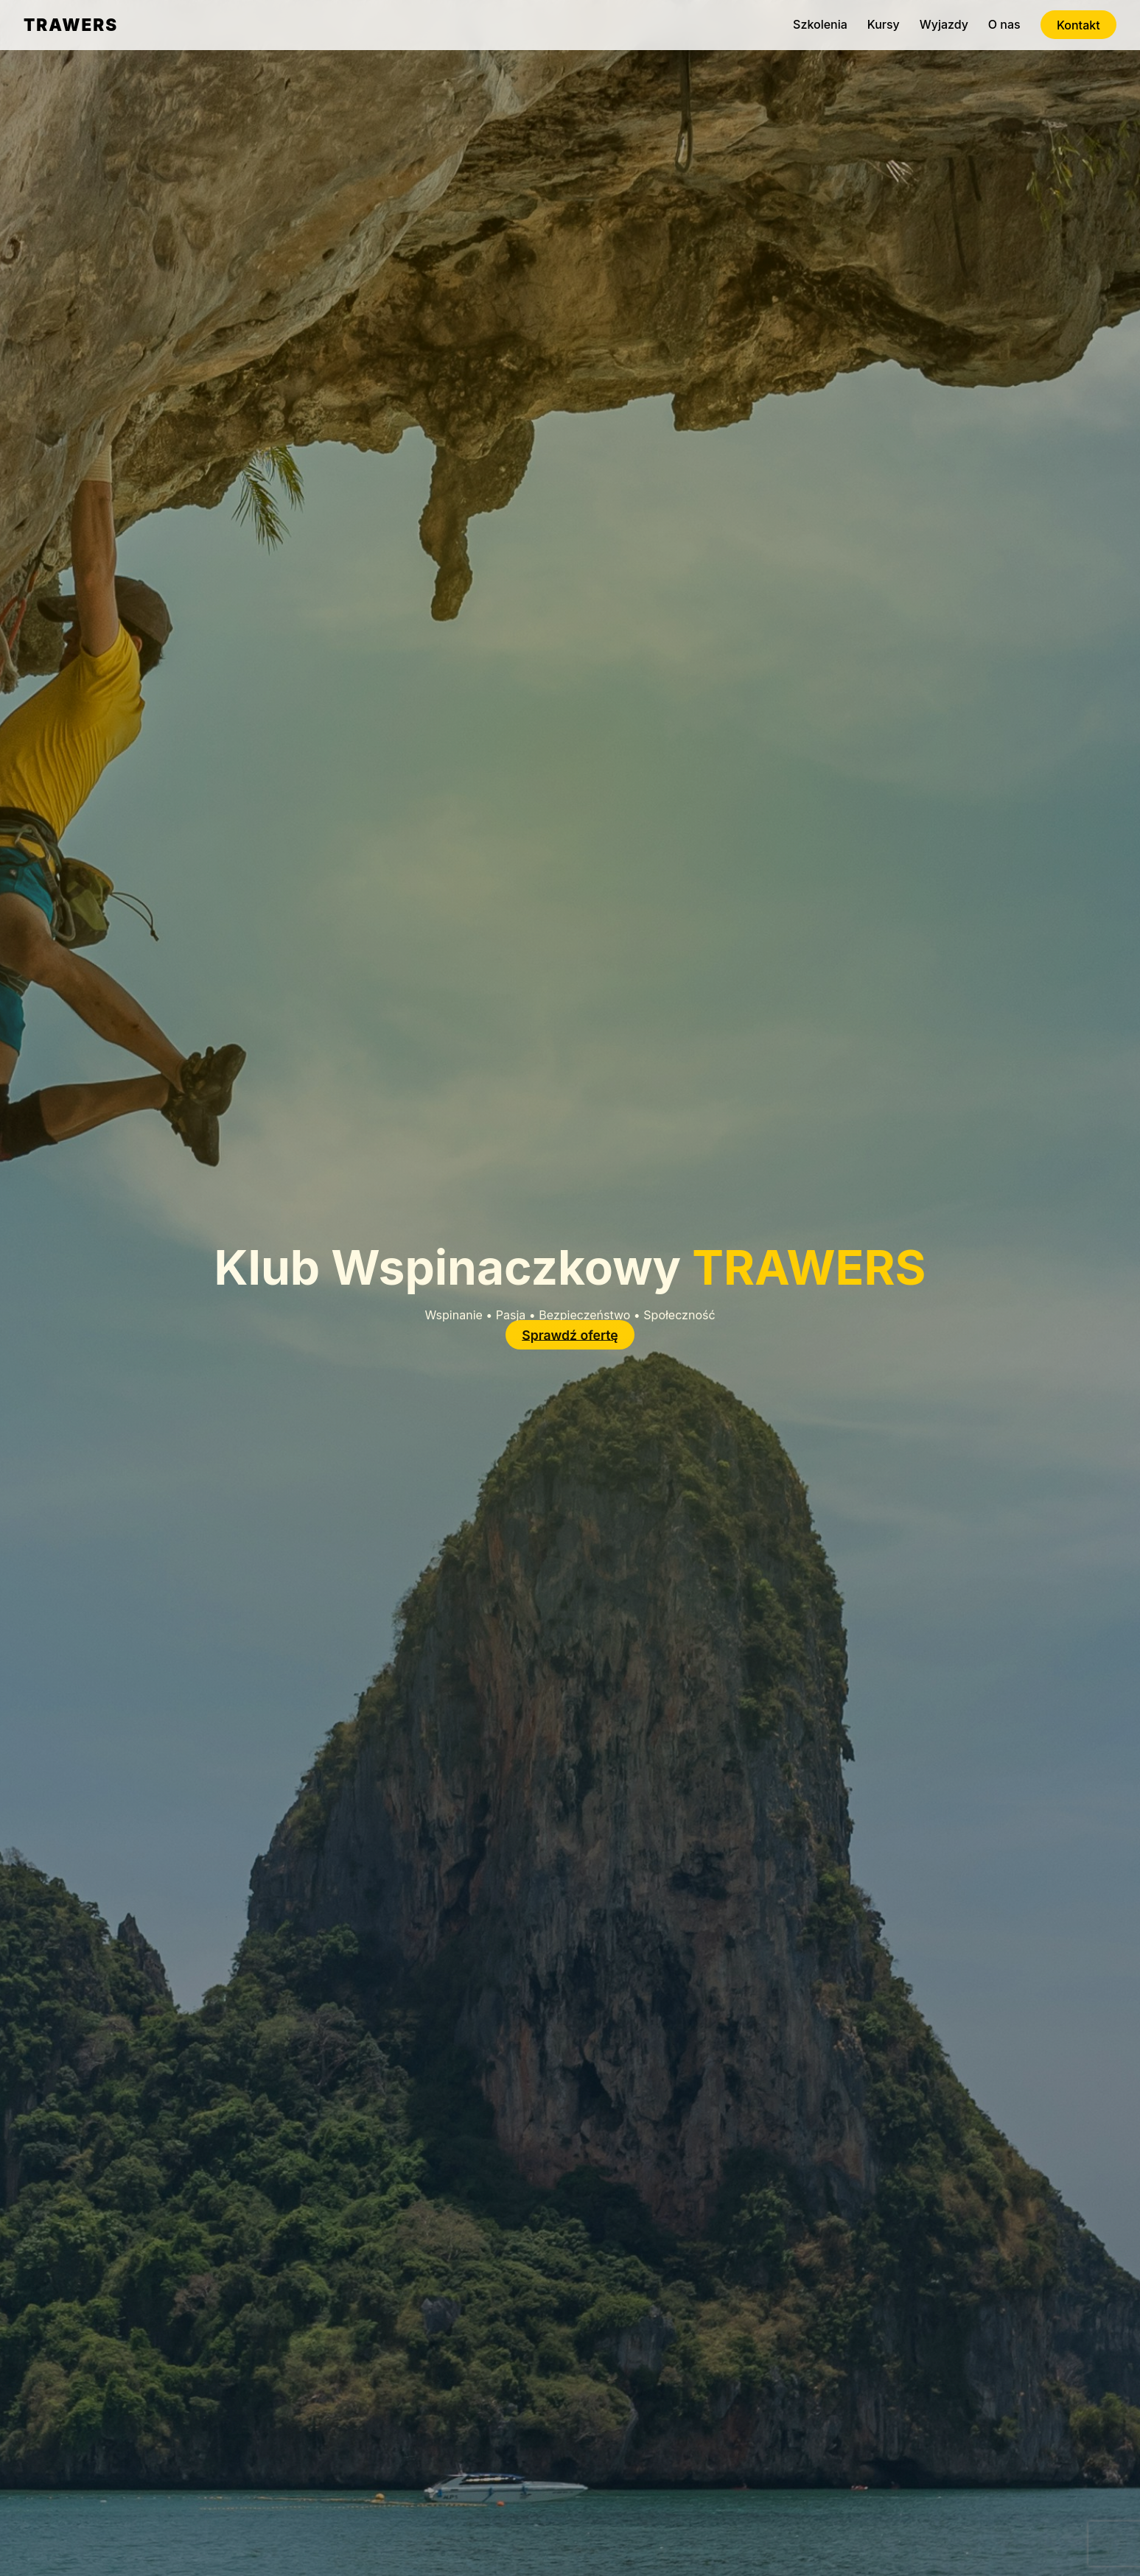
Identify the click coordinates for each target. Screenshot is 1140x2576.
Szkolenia (820, 24)
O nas (1004, 24)
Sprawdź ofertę (570, 1334)
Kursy (883, 24)
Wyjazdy (944, 24)
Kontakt (1078, 24)
